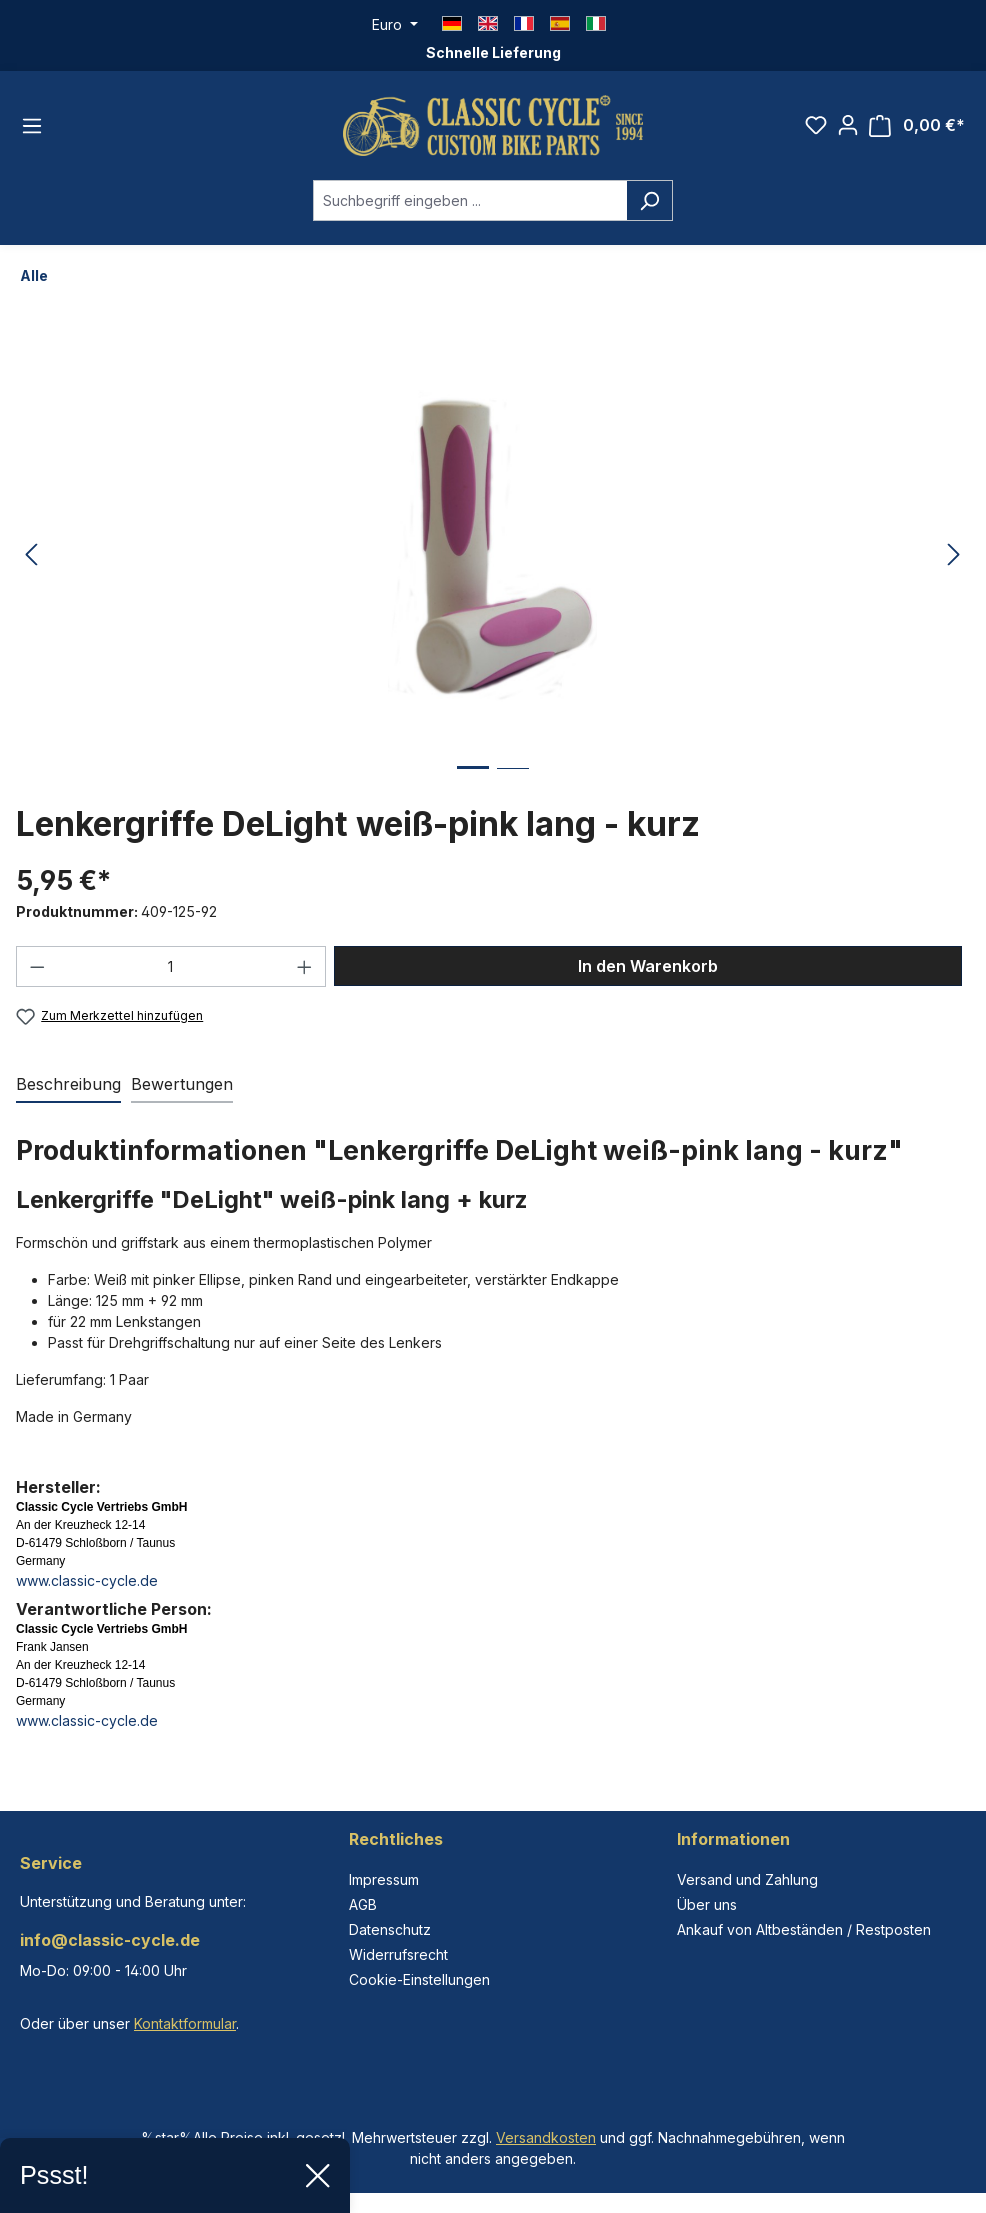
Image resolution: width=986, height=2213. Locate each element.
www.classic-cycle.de (87, 1580)
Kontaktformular (185, 2023)
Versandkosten (546, 2137)
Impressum (384, 1879)
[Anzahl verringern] (37, 966)
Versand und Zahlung (747, 1879)
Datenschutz (390, 1929)
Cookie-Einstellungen (419, 1979)
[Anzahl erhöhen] (305, 966)
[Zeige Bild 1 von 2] (473, 782)
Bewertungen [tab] (182, 1084)
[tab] (68, 1085)
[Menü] (32, 126)
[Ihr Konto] (848, 125)
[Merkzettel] (816, 125)
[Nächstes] (954, 555)
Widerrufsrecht (398, 1954)
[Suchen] (649, 200)
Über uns (707, 1904)
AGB (363, 1904)
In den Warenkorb (648, 966)
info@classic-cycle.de (110, 1940)
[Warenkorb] (917, 125)
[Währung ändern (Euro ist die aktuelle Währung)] (395, 25)
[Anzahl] (171, 966)
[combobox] (470, 200)
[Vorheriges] (31, 555)
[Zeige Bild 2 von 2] (513, 783)
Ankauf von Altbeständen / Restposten (804, 1929)
